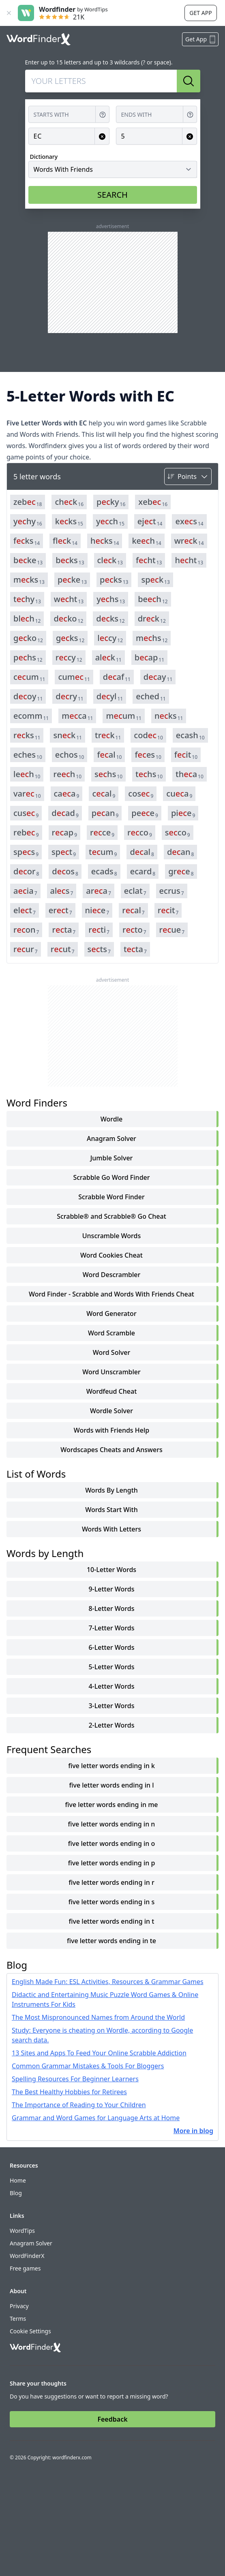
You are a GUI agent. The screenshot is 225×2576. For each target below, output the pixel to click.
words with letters (111, 1529)
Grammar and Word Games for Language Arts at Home (96, 2117)
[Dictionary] (112, 169)
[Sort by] (188, 476)
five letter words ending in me (111, 1804)
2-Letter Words (111, 1725)
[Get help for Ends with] (190, 114)
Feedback (112, 2419)
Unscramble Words (111, 1235)
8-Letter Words (111, 1608)
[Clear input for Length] (190, 136)
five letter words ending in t (111, 1921)
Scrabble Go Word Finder (111, 1177)
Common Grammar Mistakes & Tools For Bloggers (88, 2065)
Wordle (111, 1119)
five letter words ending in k (111, 1765)
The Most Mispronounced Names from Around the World (98, 2017)
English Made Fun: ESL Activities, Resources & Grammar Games (108, 1981)
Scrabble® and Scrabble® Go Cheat (111, 1216)
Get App (201, 39)
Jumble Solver (111, 1157)
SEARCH (112, 194)
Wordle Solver (111, 1410)
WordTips (22, 2230)
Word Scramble (111, 1333)
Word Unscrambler (111, 1371)
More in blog (193, 2130)
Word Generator (111, 1313)
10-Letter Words (111, 1569)
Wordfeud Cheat (111, 1391)
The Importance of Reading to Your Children (79, 2104)
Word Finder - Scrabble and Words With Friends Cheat (111, 1294)
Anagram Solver (111, 1138)
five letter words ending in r (111, 1882)
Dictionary (44, 156)
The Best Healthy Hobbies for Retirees (69, 2091)
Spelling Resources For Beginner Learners (75, 2078)
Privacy (19, 2306)
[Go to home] (38, 39)
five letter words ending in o (111, 1843)
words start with (111, 1509)
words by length (111, 1490)
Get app (200, 13)
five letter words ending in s (112, 1901)
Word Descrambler (112, 1274)
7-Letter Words (111, 1627)
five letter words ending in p (111, 1862)
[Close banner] (9, 13)
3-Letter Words (111, 1705)
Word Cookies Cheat (111, 1255)
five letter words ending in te (111, 1940)
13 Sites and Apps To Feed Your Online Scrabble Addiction (99, 2052)
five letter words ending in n (111, 1824)
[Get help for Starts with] (102, 114)
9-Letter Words (111, 1589)
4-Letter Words (111, 1686)
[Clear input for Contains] (102, 136)
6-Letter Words (111, 1647)
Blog (16, 2193)
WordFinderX (27, 2256)
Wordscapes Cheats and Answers (111, 1449)
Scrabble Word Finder (111, 1196)
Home (18, 2180)
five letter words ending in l (111, 1785)
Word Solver (111, 1352)
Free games (25, 2268)
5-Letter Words (111, 1666)
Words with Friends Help (111, 1430)
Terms (18, 2318)
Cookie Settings (30, 2331)
